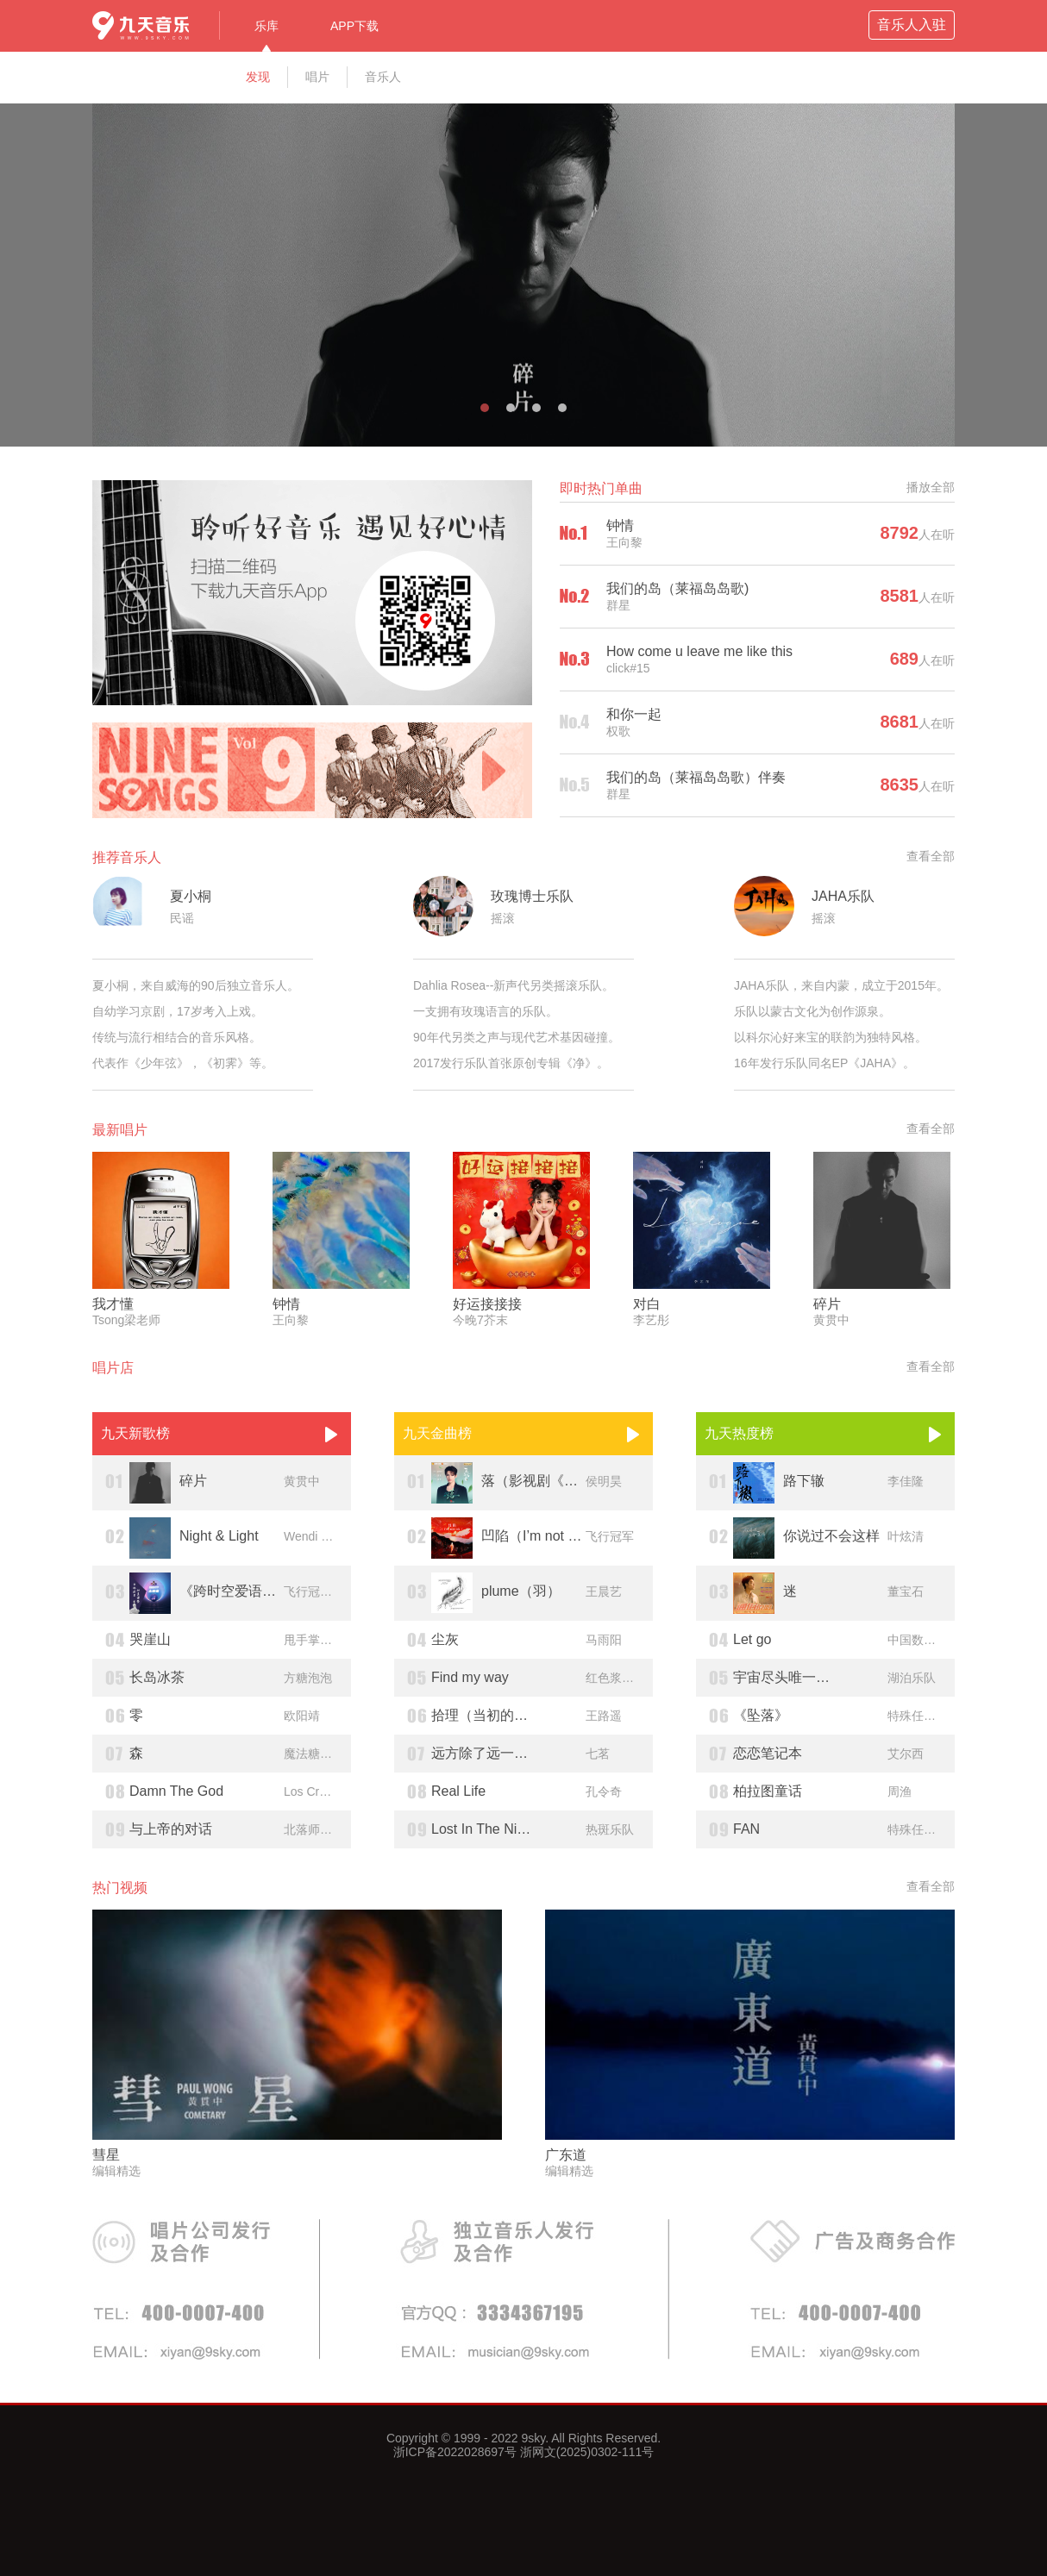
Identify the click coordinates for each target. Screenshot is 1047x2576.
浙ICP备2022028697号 (455, 2452)
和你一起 (633, 714)
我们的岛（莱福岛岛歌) (677, 588)
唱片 (317, 77)
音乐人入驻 (911, 24)
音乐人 (383, 77)
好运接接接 (487, 1304)
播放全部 (930, 487)
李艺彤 (651, 1320)
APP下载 (354, 26)
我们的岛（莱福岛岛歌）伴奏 (696, 777)
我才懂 (113, 1304)
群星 (618, 605)
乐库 (266, 26)
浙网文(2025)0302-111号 (586, 2452)
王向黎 (624, 542)
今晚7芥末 (480, 1320)
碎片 (827, 1304)
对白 (647, 1304)
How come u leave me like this (699, 651)
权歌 (618, 731)
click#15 (628, 668)
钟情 (620, 525)
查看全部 (930, 856)
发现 (258, 77)
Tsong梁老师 (126, 1320)
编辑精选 (116, 2171)
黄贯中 (831, 1320)
